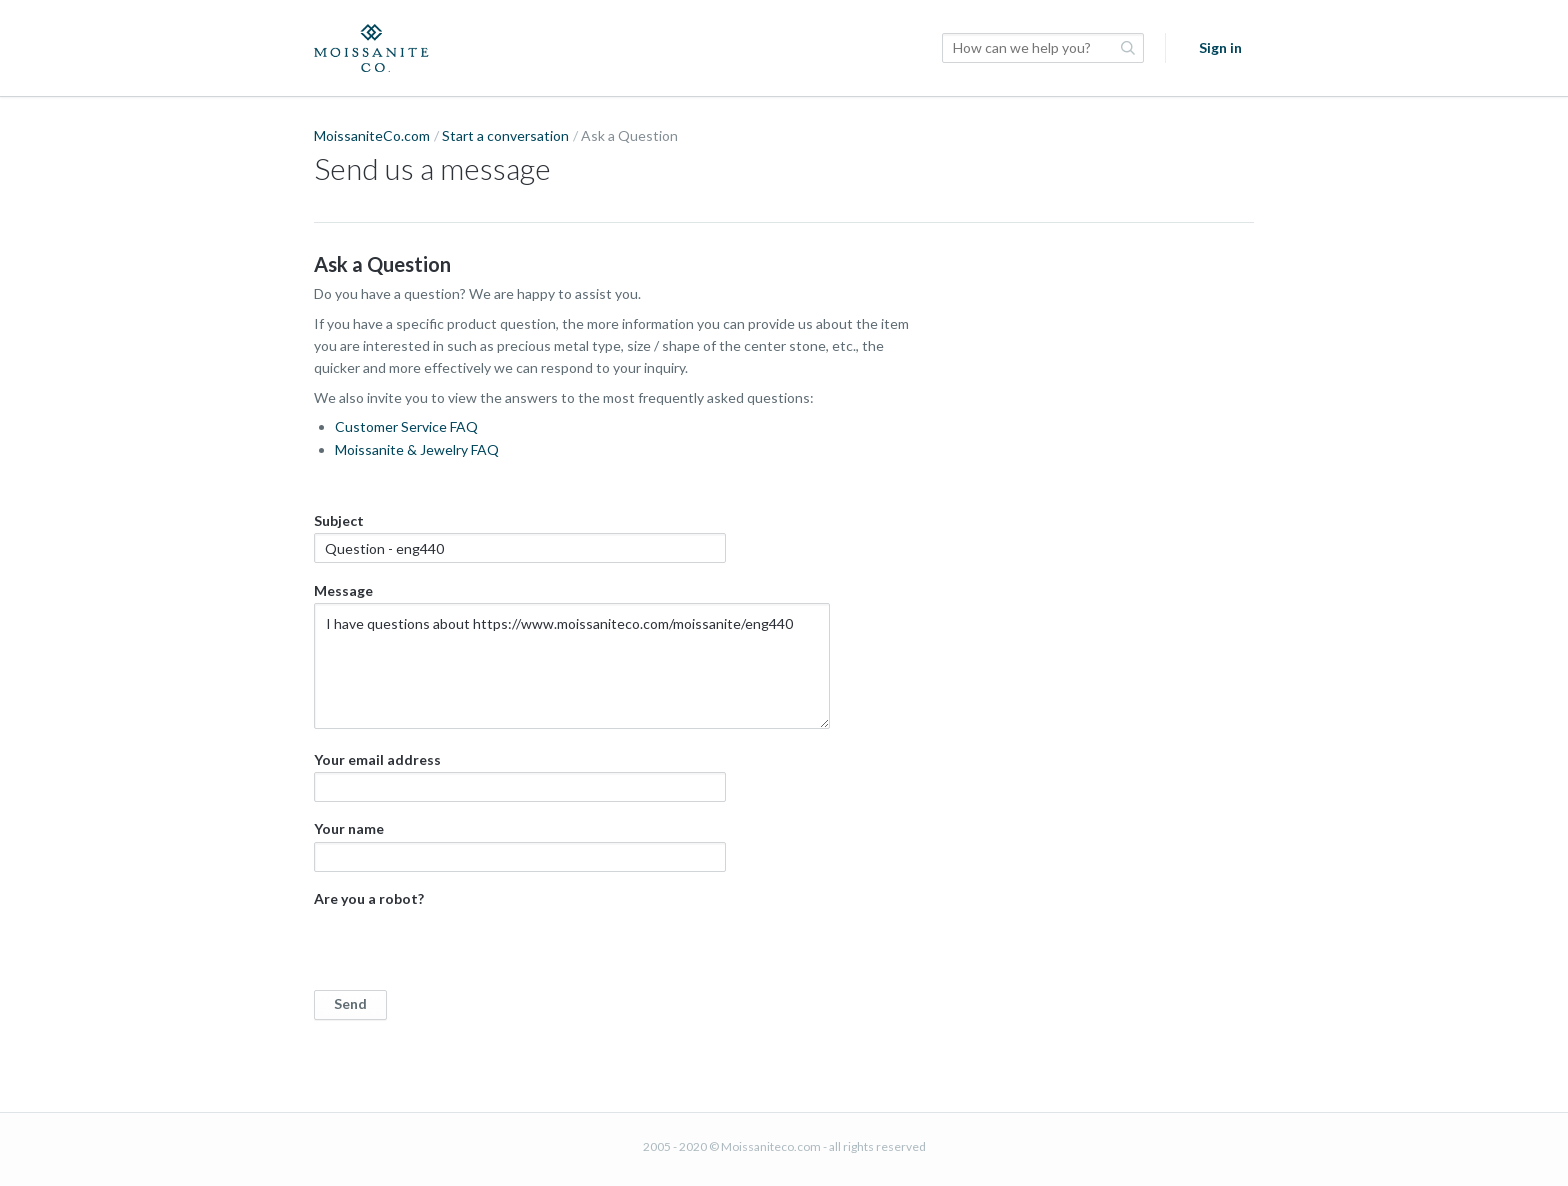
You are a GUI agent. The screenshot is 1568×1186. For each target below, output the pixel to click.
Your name (520, 845)
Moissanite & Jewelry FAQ (417, 449)
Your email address (520, 776)
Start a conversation (505, 135)
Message (572, 655)
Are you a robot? (623, 954)
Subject (520, 537)
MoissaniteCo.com (372, 135)
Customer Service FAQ (406, 426)
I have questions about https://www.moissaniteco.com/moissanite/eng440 (572, 666)
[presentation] (466, 951)
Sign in (1220, 47)
